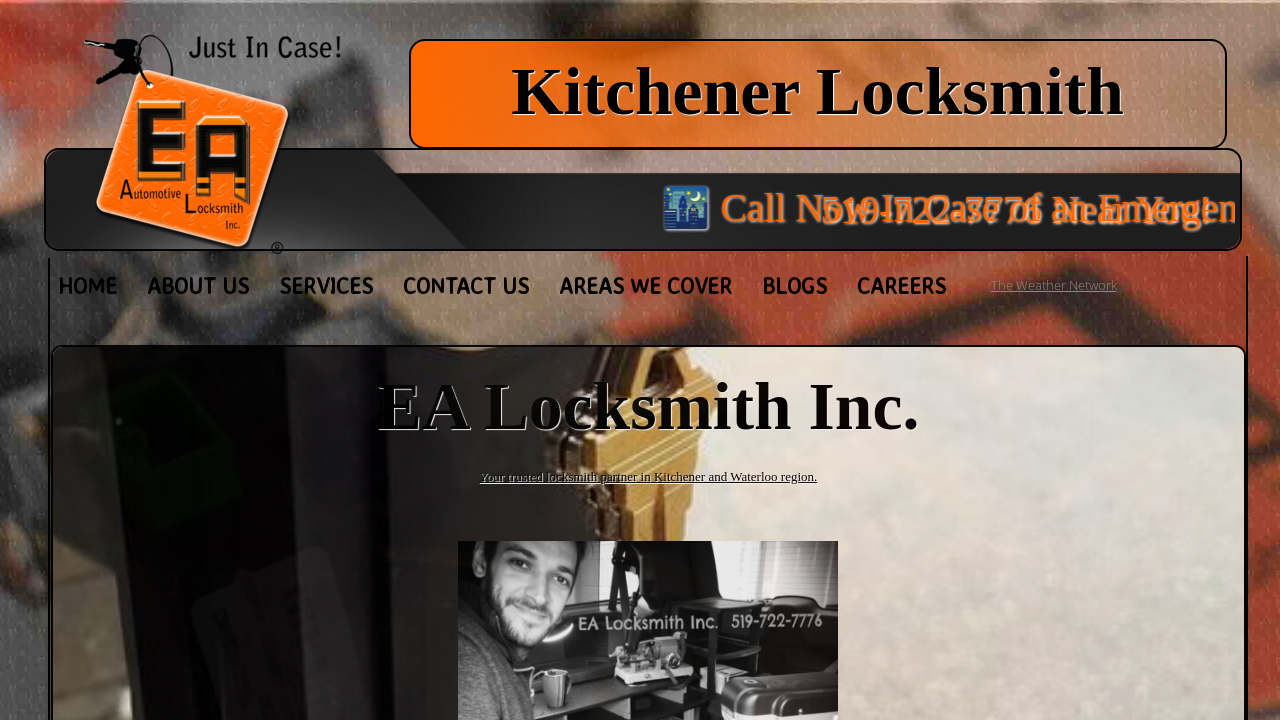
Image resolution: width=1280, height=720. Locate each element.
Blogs (794, 285)
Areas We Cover (645, 285)
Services (326, 285)
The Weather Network (1054, 285)
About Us (198, 285)
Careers (901, 285)
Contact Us (466, 285)
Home (87, 285)
